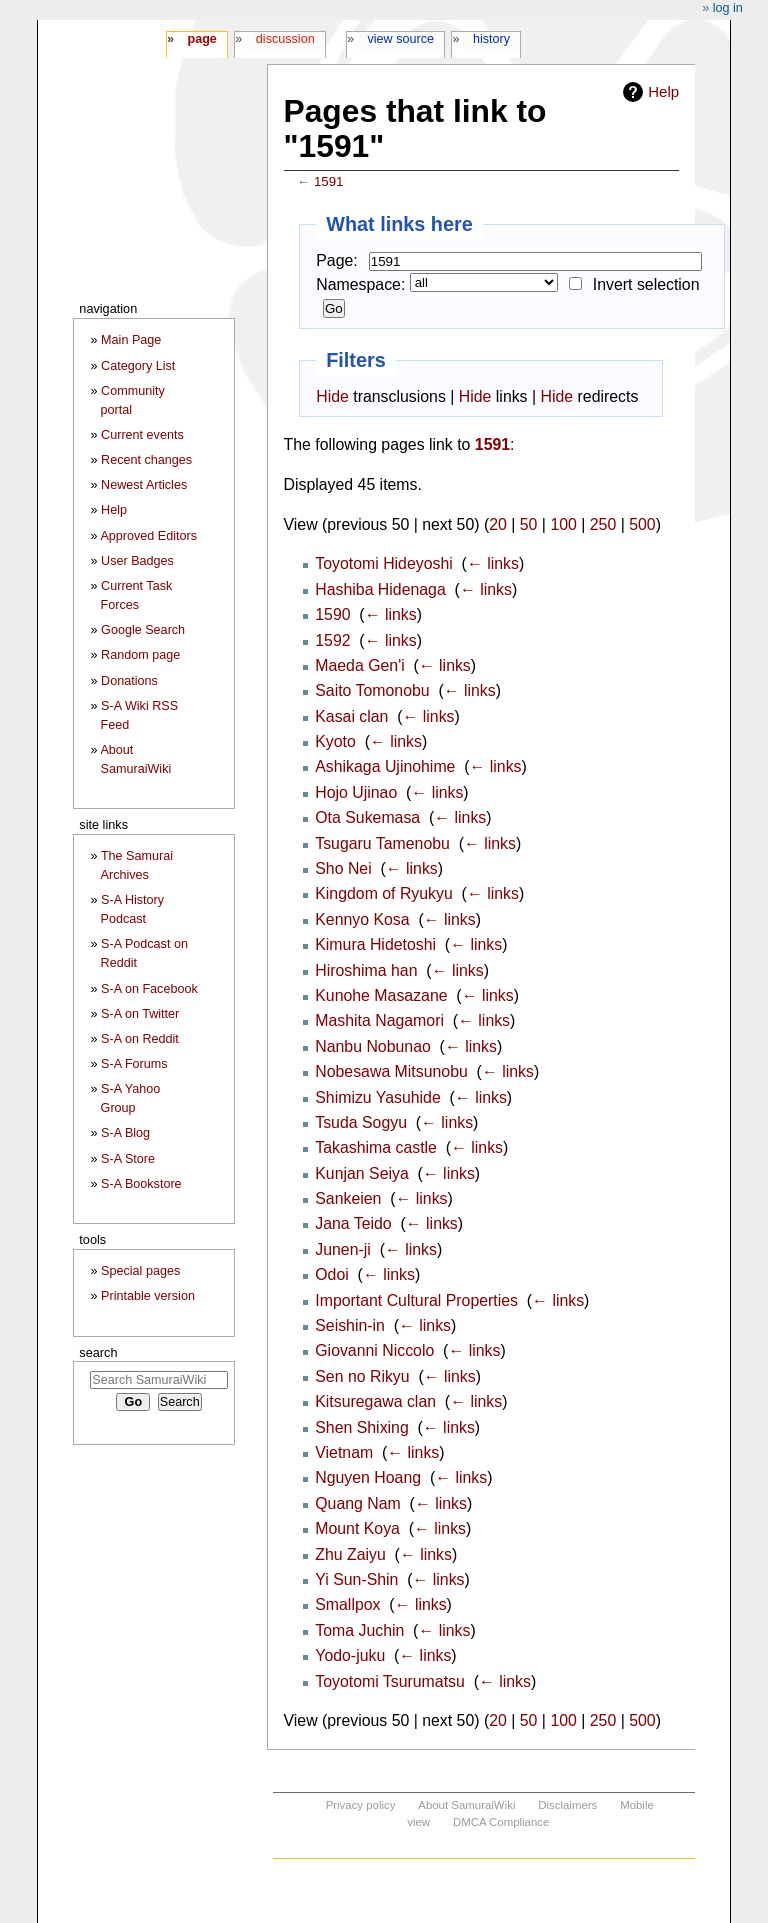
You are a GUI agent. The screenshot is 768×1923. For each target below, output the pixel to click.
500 (642, 524)
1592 (332, 640)
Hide (332, 396)
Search (98, 1352)
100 (563, 524)
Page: (336, 260)
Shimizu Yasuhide (377, 1097)
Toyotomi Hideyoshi (384, 563)
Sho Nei (343, 868)
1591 (329, 181)
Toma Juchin (359, 1630)
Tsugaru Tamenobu (382, 843)
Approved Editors (148, 536)
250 (603, 524)
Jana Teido (353, 1223)
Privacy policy (361, 1805)
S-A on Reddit (140, 1039)
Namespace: (360, 284)
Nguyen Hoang (368, 1477)
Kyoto (335, 741)
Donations (129, 681)
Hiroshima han (366, 970)
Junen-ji (343, 1249)
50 (529, 524)
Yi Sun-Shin (356, 1579)
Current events (142, 435)
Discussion (285, 39)
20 (498, 524)
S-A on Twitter (140, 1014)
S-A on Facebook (149, 989)
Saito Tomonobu (372, 690)
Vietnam (344, 1452)
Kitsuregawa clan (375, 1401)
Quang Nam (358, 1503)
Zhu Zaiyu (350, 1554)
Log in (728, 8)
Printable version (148, 1296)
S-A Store (128, 1159)
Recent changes (146, 460)
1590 (332, 614)
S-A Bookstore (141, 1184)
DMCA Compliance (501, 1822)
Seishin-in (350, 1325)
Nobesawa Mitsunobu (391, 1071)
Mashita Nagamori (379, 1020)
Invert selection (646, 284)
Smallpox (347, 1604)
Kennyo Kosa (362, 919)
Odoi (332, 1274)
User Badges (137, 561)
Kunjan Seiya (361, 1173)
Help (663, 91)
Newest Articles (144, 485)
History (491, 39)
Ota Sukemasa (367, 817)
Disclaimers (567, 1805)
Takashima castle (376, 1147)
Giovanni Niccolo (374, 1350)
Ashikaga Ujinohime (385, 766)
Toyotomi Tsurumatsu (390, 1681)
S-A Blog (125, 1133)
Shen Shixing (361, 1427)
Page (201, 39)
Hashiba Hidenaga (380, 589)
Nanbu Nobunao (373, 1046)
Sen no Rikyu (362, 1376)
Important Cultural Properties (416, 1300)
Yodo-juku (350, 1655)
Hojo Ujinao (356, 792)
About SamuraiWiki (466, 1805)
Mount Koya (357, 1528)
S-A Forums (134, 1064)
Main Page (131, 340)
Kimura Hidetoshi (375, 944)
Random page (140, 655)
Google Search (143, 630)
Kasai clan (351, 716)
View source (401, 39)
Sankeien (348, 1198)
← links (493, 563)
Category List (138, 366)
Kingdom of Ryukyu (384, 893)
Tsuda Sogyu (361, 1122)
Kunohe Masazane (381, 995)
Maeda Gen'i (359, 665)
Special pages (140, 1271)
